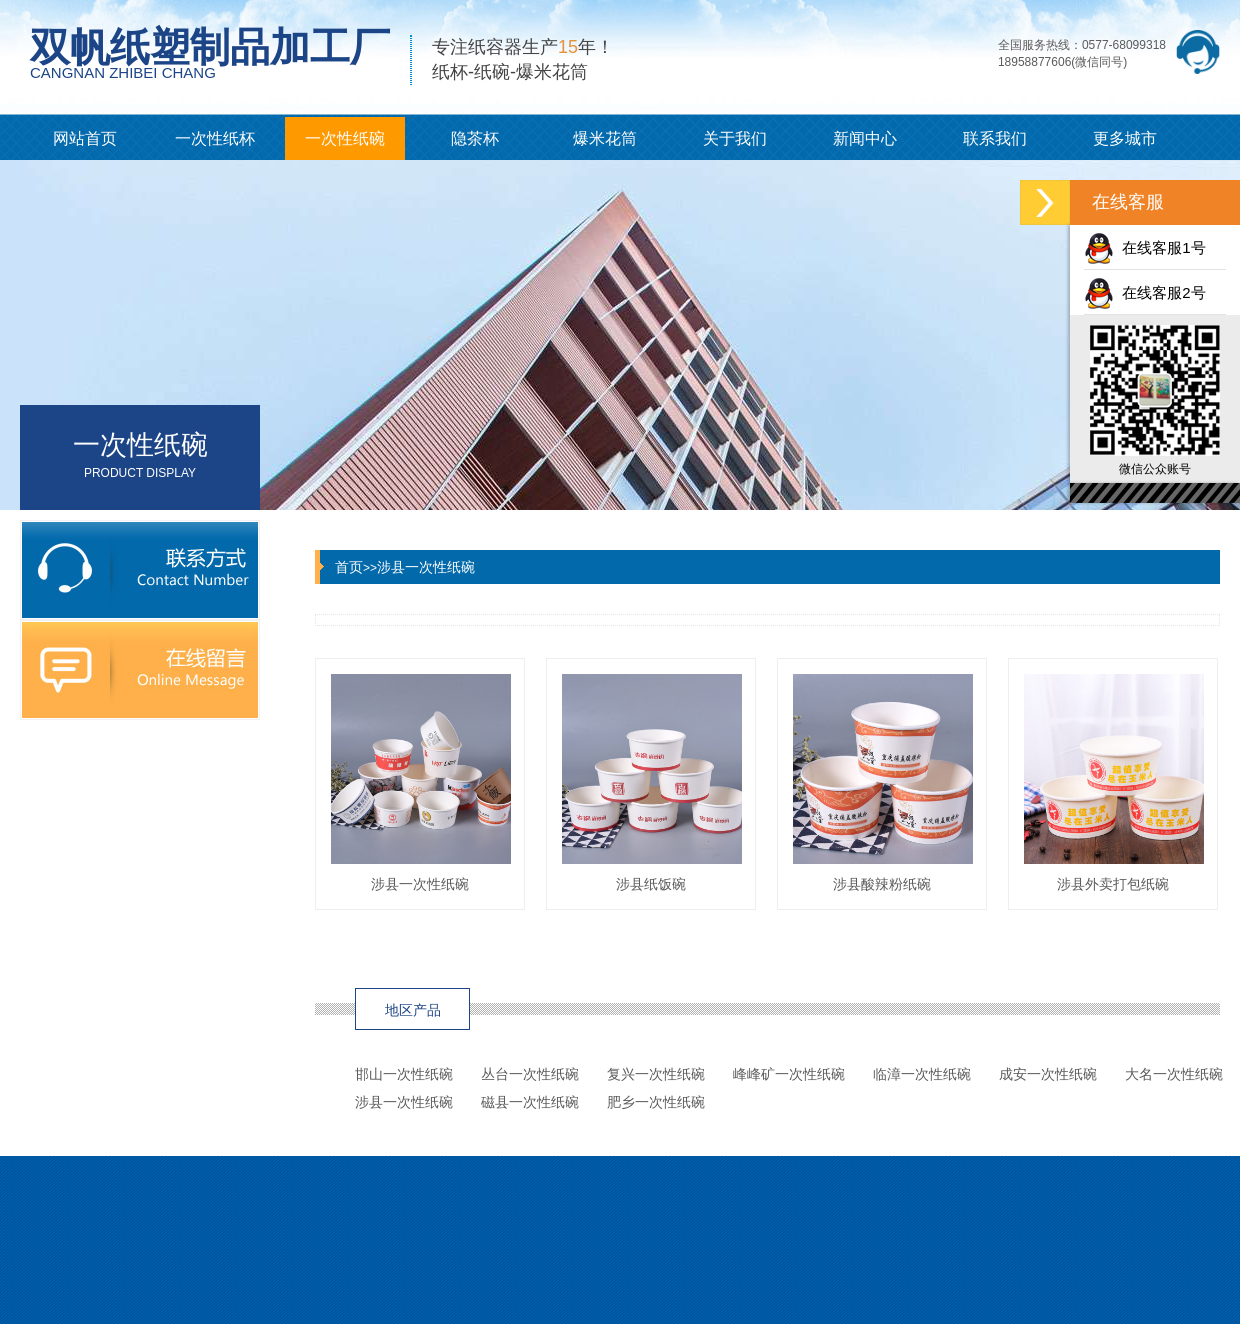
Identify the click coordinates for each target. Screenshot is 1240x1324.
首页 (349, 567)
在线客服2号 (1145, 292)
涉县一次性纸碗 (426, 567)
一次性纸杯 (215, 138)
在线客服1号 (1145, 247)
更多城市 (1125, 138)
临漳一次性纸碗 (922, 1074)
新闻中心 (865, 138)
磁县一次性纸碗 (530, 1102)
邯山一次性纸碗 (404, 1074)
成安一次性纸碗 (1048, 1074)
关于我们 (735, 138)
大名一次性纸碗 (1174, 1074)
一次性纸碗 (345, 138)
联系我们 (995, 138)
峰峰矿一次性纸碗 (789, 1074)
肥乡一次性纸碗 (656, 1102)
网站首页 (85, 138)
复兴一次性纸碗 (656, 1074)
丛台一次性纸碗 (530, 1074)
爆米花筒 (605, 138)
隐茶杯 (475, 138)
